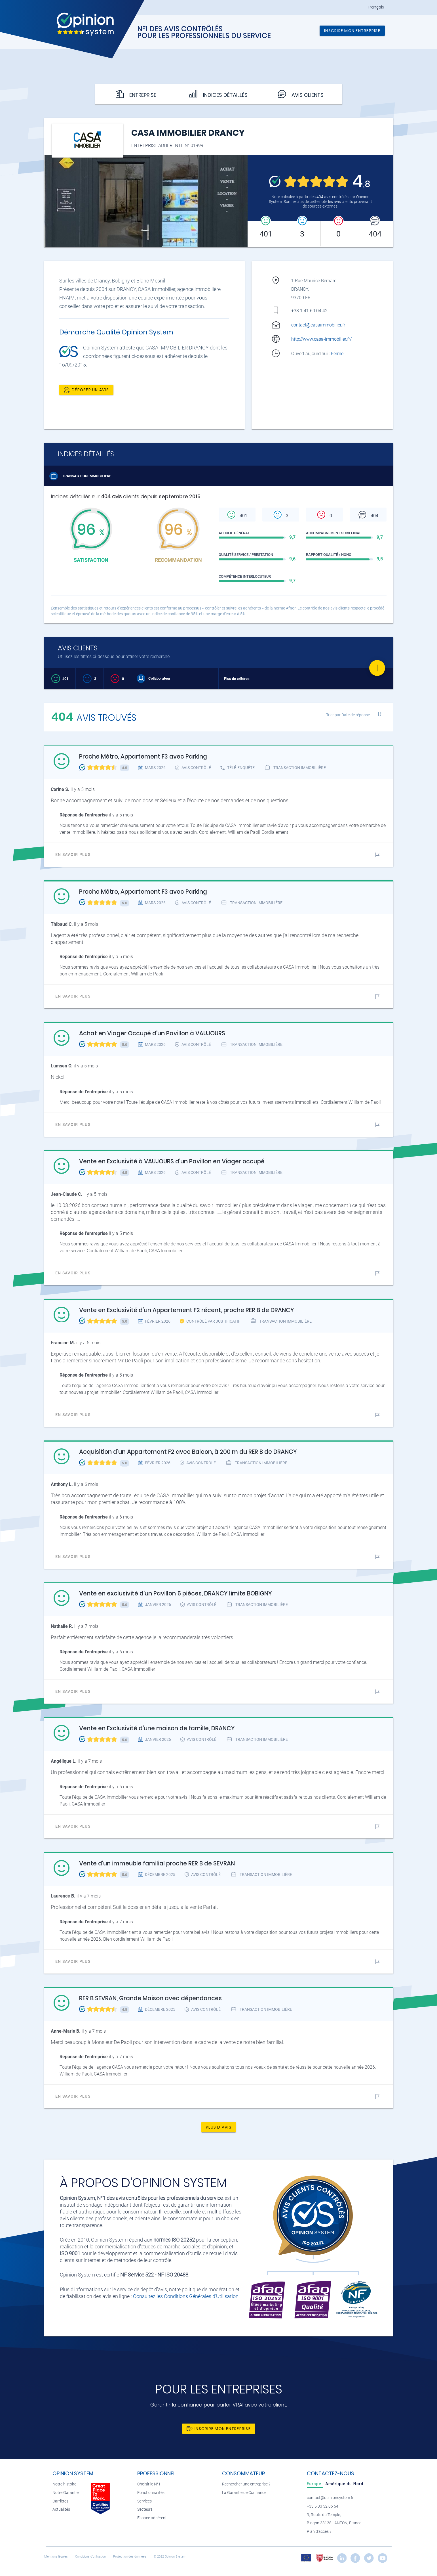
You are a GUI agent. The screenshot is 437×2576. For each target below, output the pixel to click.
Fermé (338, 353)
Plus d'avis (218, 2127)
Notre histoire (64, 2484)
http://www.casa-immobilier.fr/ (321, 339)
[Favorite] (377, 668)
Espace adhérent (152, 2518)
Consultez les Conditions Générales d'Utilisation (185, 2296)
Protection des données (130, 2556)
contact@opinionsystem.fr (330, 2497)
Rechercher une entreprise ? (246, 2484)
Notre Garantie (65, 2492)
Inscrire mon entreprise (352, 30)
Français (376, 7)
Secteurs (145, 2509)
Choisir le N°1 (149, 2484)
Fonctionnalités (150, 2492)
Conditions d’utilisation (91, 2556)
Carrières (60, 2501)
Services (144, 2501)
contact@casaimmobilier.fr (318, 325)
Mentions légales (56, 2556)
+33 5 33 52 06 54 (322, 2506)
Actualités (61, 2509)
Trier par (348, 715)
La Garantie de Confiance (244, 2492)
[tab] (315, 2484)
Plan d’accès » (319, 2531)
